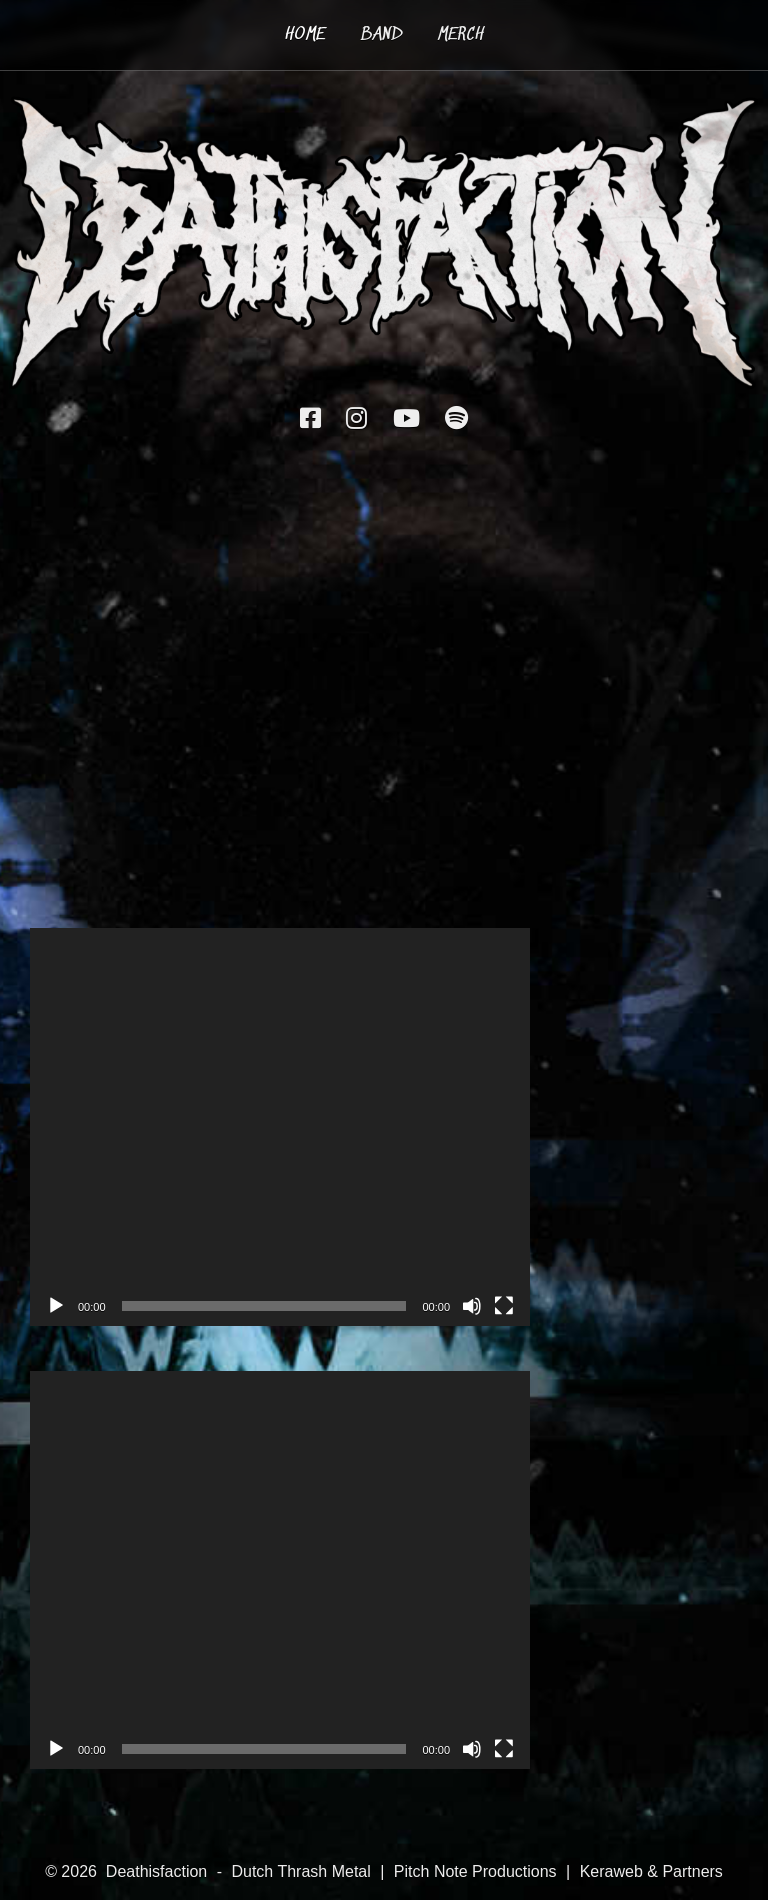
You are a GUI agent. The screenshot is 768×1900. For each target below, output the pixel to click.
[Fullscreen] (504, 1306)
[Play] (56, 1306)
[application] (280, 1127)
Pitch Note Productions (475, 1871)
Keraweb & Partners (651, 1871)
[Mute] (472, 1306)
